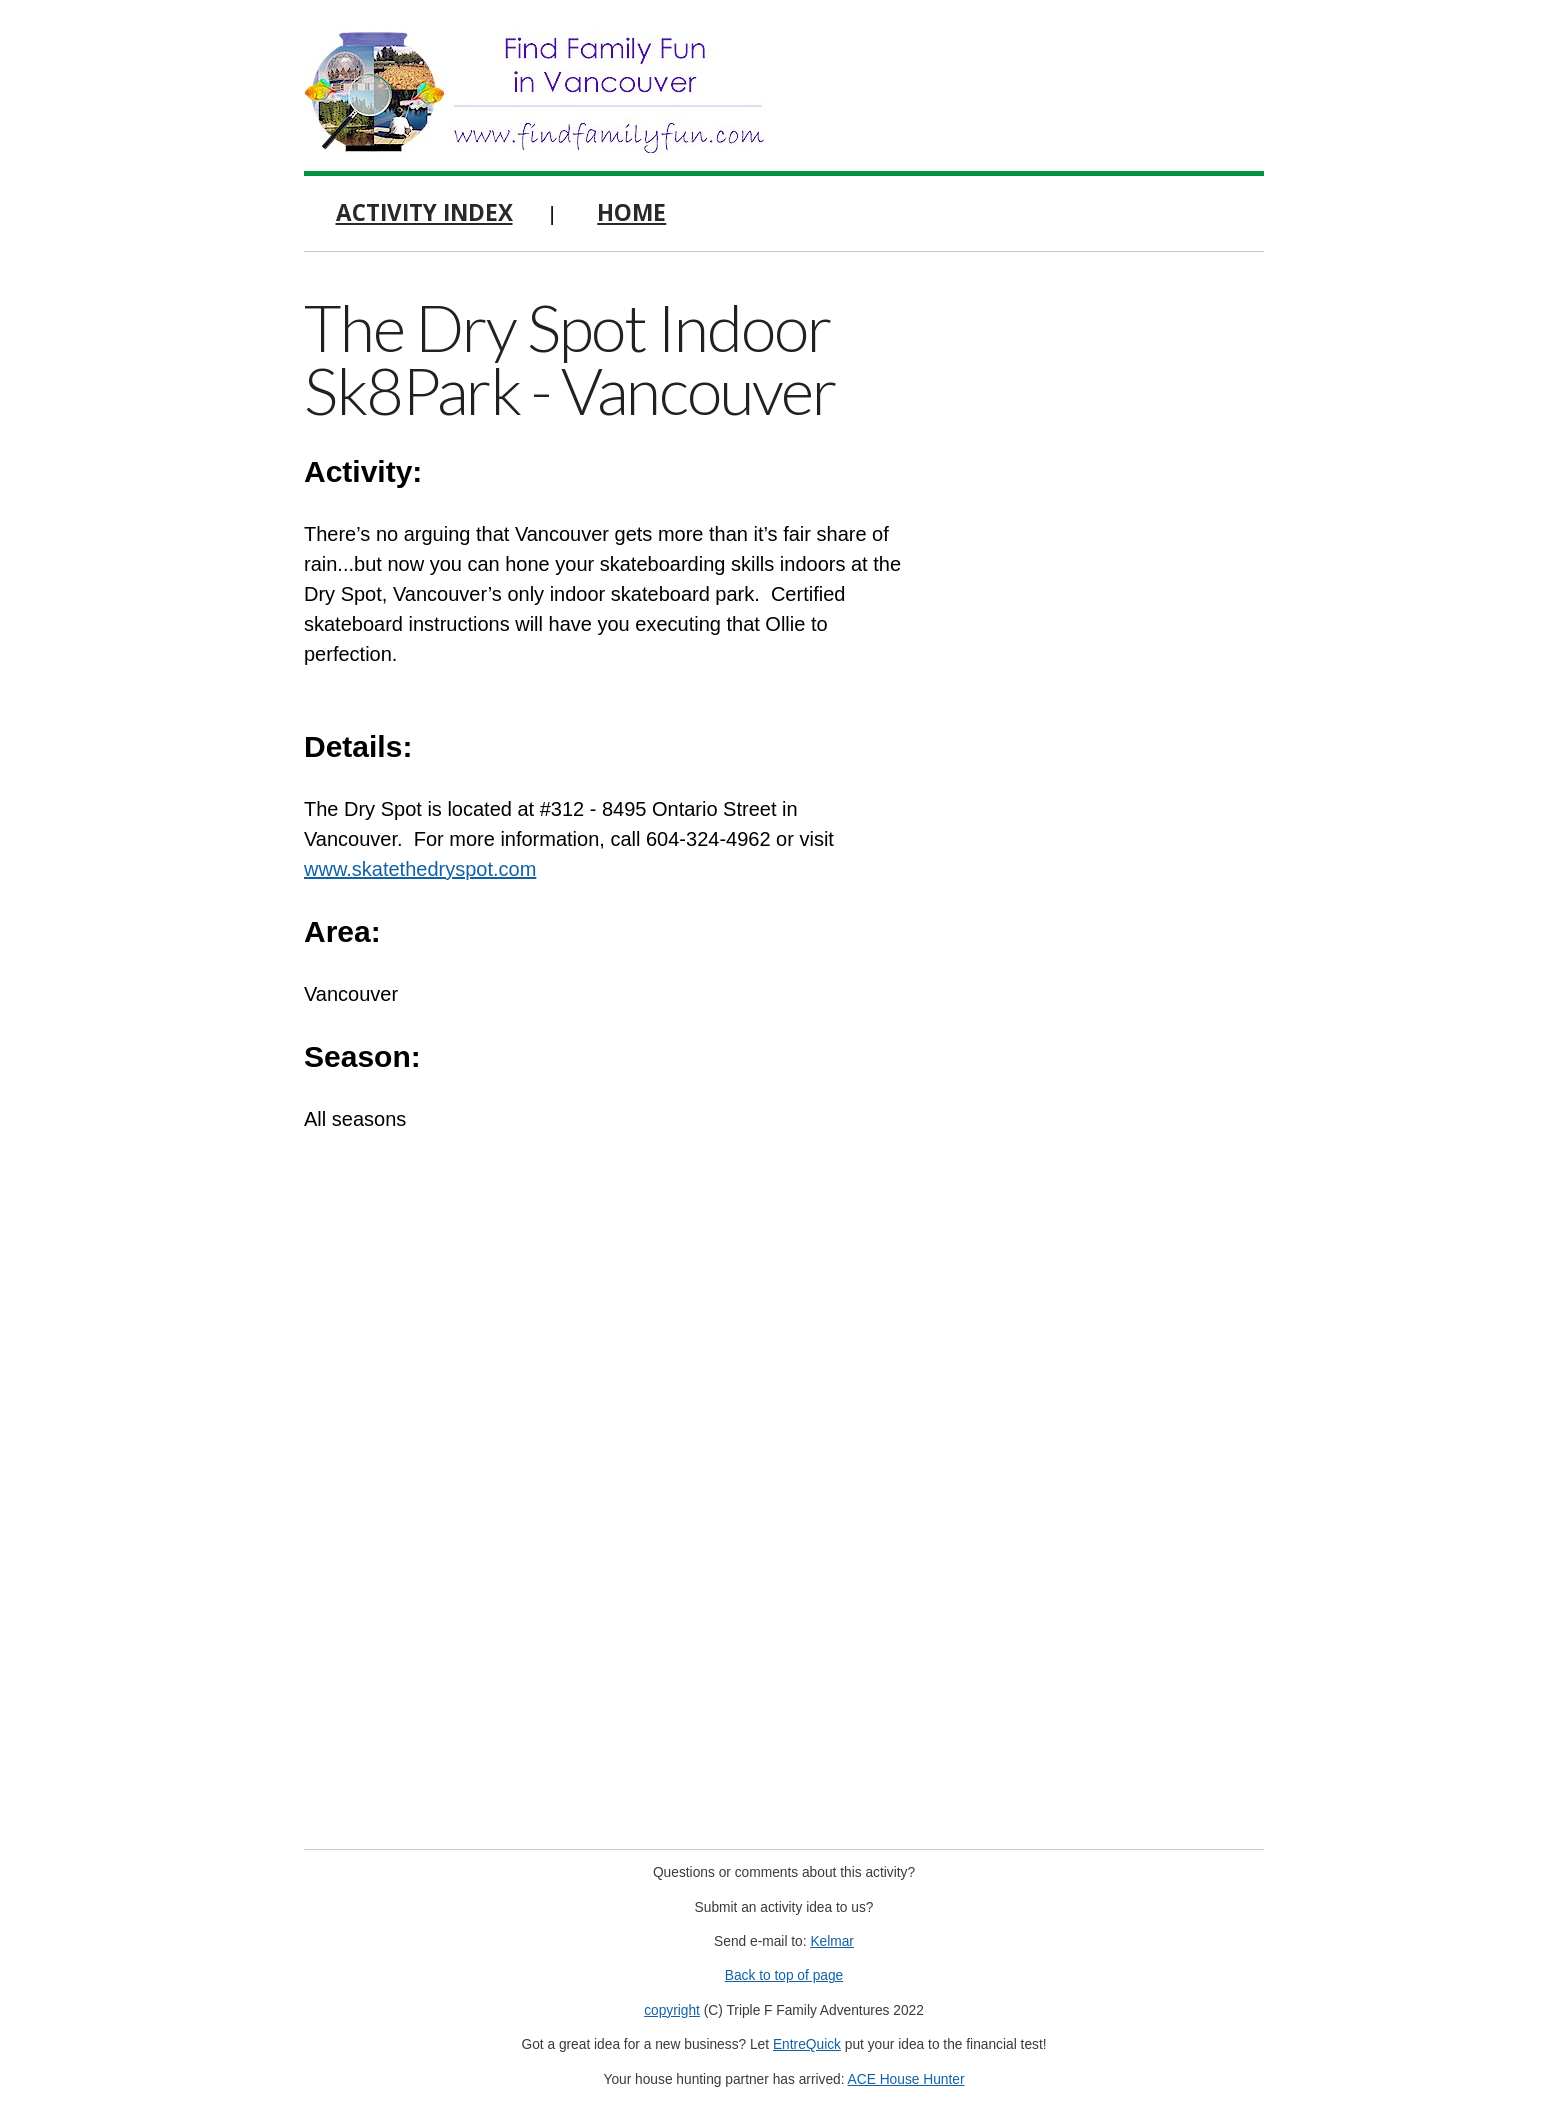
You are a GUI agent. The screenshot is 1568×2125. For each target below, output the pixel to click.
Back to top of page (784, 1975)
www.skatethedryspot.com (420, 869)
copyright (672, 2010)
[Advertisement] (1114, 590)
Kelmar (832, 1941)
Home (631, 212)
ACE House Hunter (906, 2079)
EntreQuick (807, 2044)
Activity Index (424, 212)
